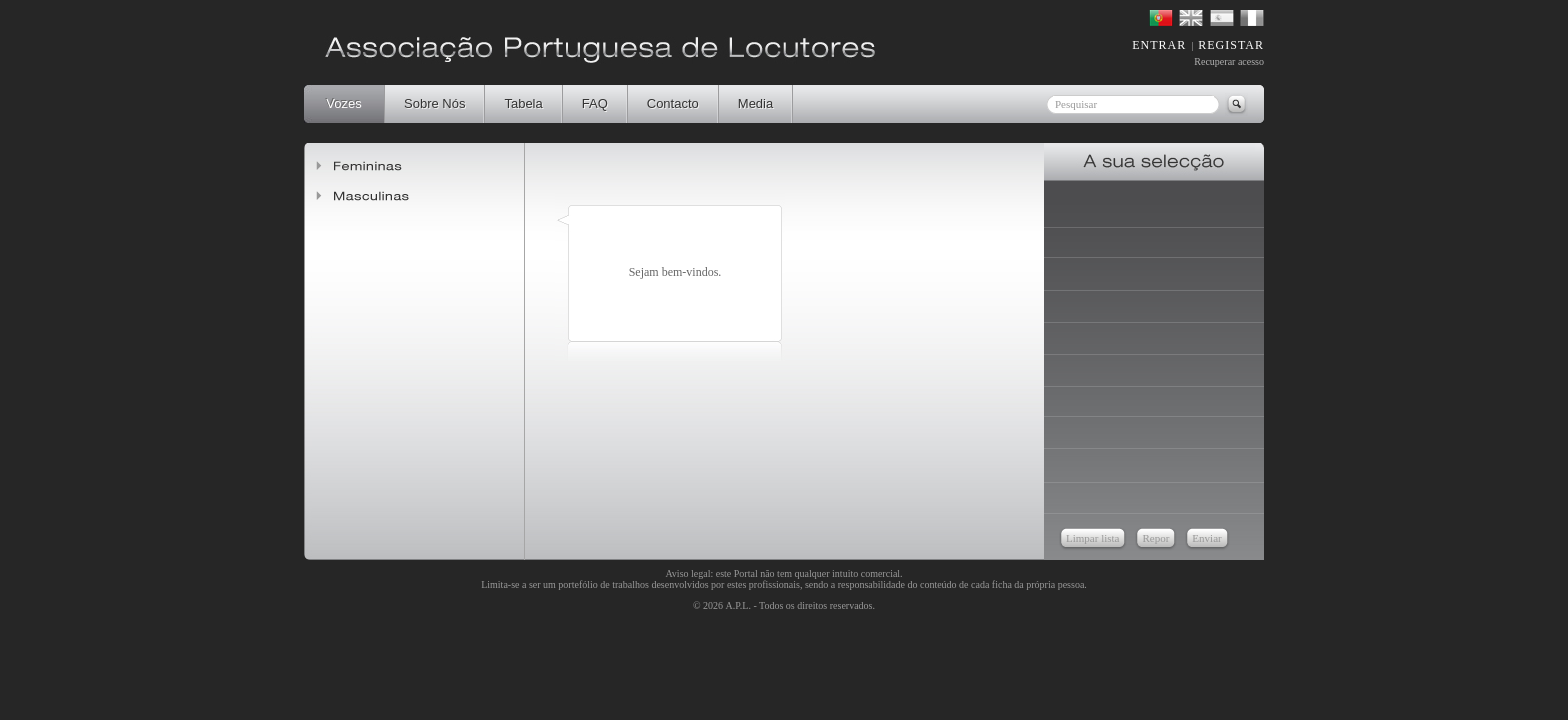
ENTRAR (1159, 45)
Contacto (673, 103)
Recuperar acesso (1229, 61)
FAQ (595, 103)
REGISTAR (1231, 45)
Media (755, 103)
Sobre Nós (434, 103)
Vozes (343, 103)
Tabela (523, 103)
